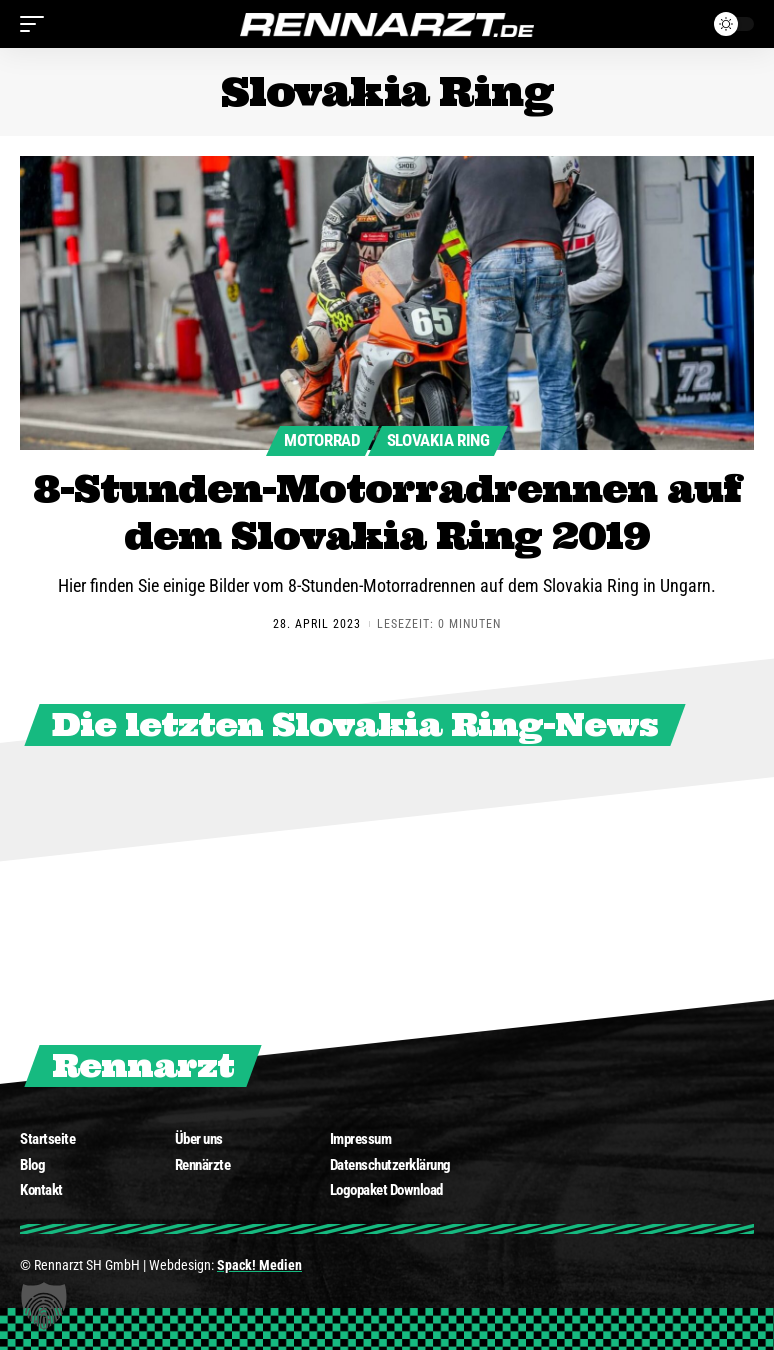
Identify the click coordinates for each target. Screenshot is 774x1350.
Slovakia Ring (442, 439)
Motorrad (318, 439)
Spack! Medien (259, 1271)
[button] (44, 1306)
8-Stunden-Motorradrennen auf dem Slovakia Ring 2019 (387, 515)
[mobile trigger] (37, 24)
